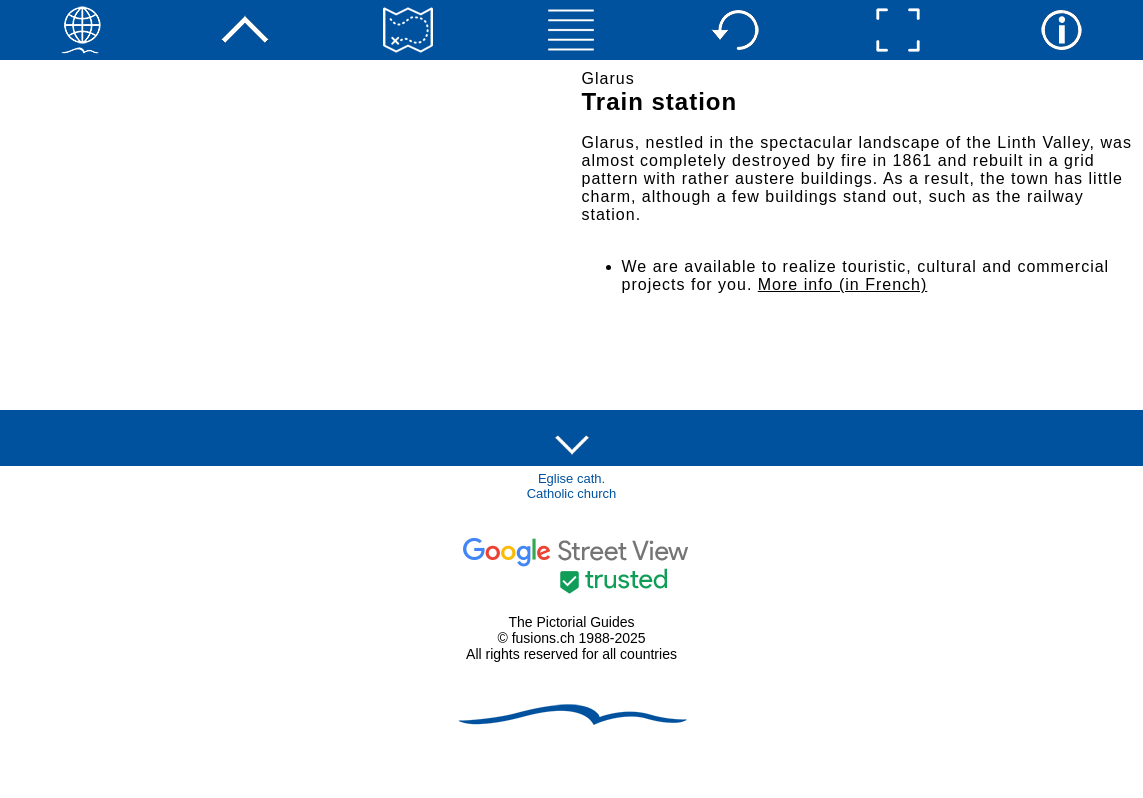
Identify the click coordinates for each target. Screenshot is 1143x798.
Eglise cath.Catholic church (572, 486)
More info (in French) (843, 284)
